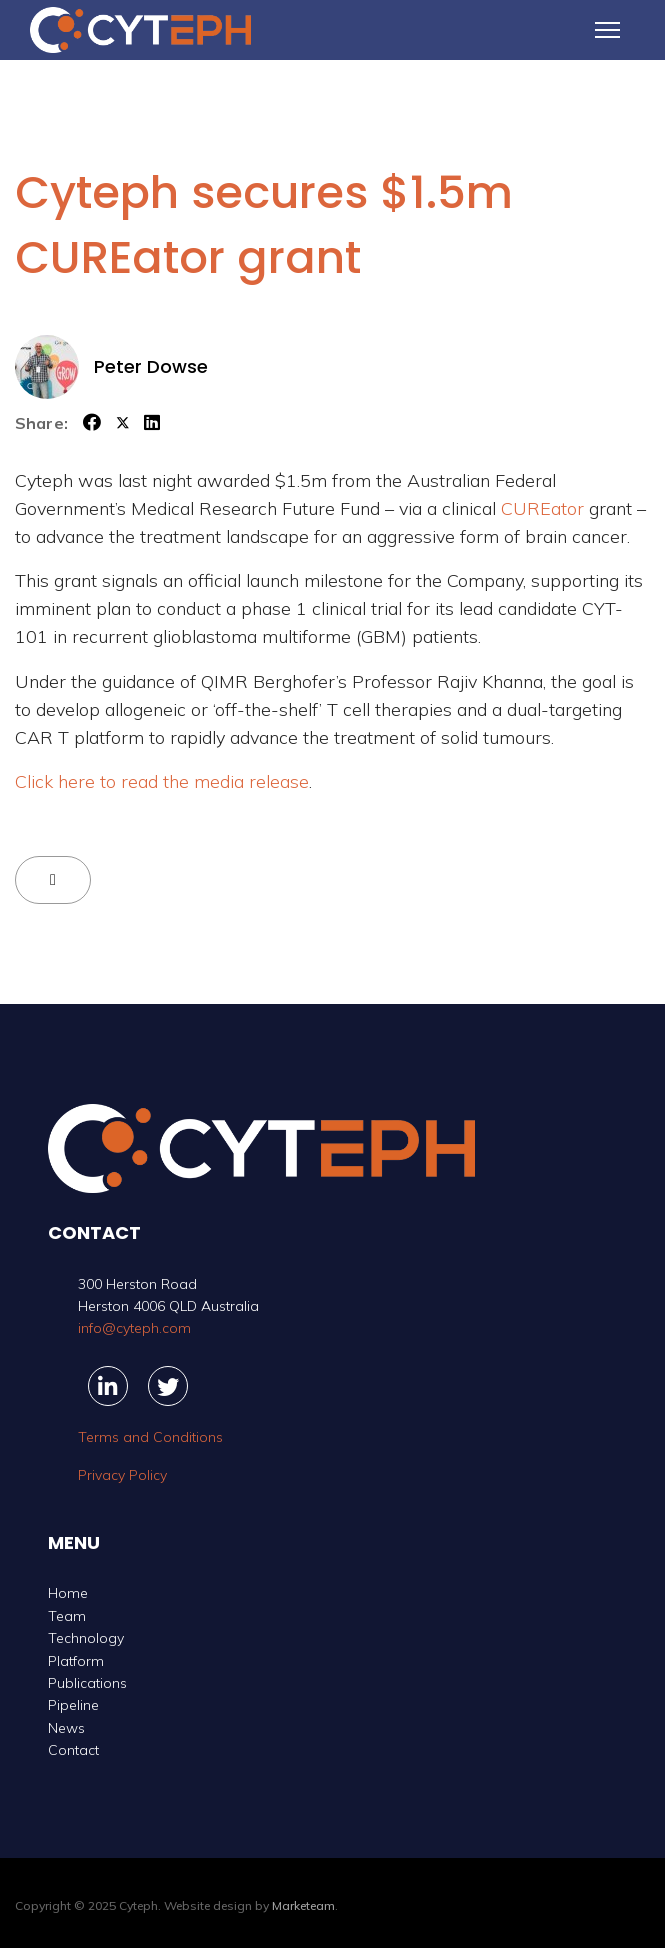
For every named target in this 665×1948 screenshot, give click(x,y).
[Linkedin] (108, 1386)
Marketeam (303, 1905)
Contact (73, 1750)
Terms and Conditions (150, 1437)
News (66, 1728)
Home (68, 1593)
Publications (87, 1683)
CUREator (542, 508)
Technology (86, 1638)
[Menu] (607, 30)
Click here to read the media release (162, 781)
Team (67, 1616)
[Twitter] (168, 1386)
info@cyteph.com (134, 1328)
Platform (76, 1661)
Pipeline (73, 1705)
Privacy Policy (122, 1475)
